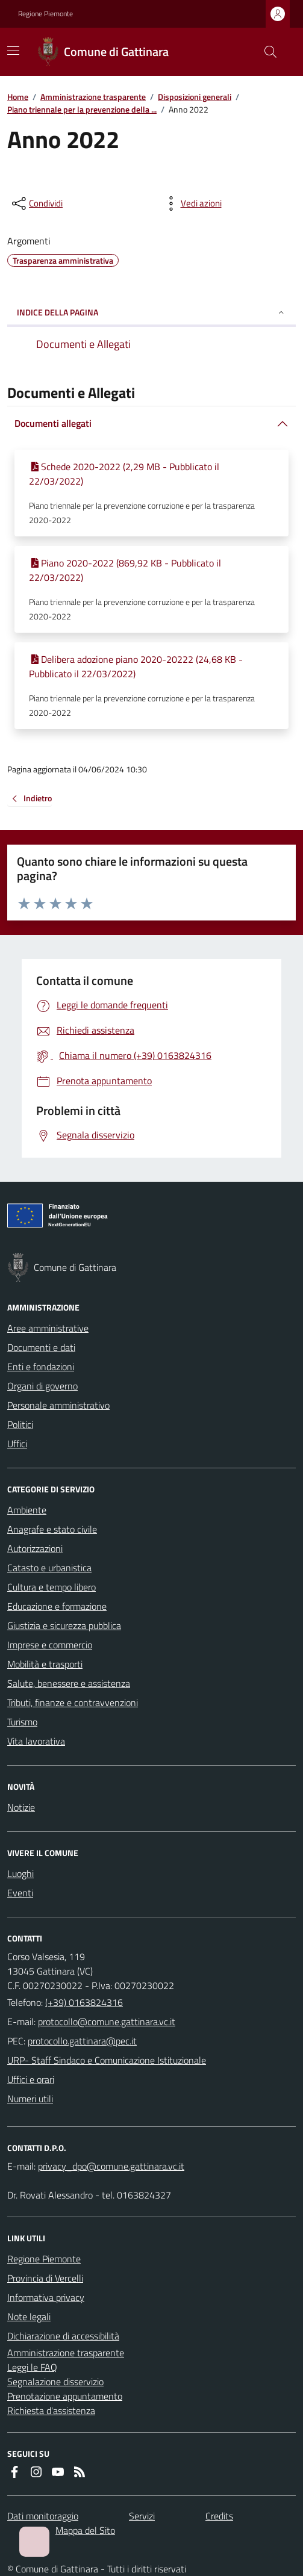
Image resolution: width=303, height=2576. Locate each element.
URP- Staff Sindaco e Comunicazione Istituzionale (106, 2060)
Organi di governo (42, 1386)
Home (17, 96)
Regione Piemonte (45, 13)
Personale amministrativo (58, 1405)
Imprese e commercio (49, 1644)
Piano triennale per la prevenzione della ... (82, 109)
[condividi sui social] (36, 203)
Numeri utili (30, 2098)
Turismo (22, 1722)
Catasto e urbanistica (49, 1567)
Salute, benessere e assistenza (68, 1683)
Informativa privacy (45, 2297)
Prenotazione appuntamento (64, 2396)
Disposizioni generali (194, 96)
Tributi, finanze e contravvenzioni (72, 1702)
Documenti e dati (41, 1347)
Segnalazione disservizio (55, 2381)
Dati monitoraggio (42, 2516)
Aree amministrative (48, 1328)
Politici (20, 1424)
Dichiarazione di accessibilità (63, 2336)
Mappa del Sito (85, 2530)
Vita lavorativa (36, 1741)
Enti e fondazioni (40, 1366)
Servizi (142, 2516)
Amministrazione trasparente (93, 96)
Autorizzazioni (35, 1548)
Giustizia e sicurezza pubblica (64, 1625)
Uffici (17, 1443)
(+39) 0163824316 (84, 2002)
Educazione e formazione (57, 1606)
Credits (219, 2516)
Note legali (29, 2316)
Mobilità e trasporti (45, 1664)
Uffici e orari (30, 2079)
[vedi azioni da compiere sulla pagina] (191, 203)
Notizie (21, 1807)
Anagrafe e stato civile (52, 1529)
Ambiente (26, 1510)
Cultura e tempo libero (51, 1587)
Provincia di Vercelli (45, 2278)
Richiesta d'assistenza (51, 2410)
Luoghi (20, 1873)
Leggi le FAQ (32, 2367)
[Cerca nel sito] (265, 51)
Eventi (20, 1892)
